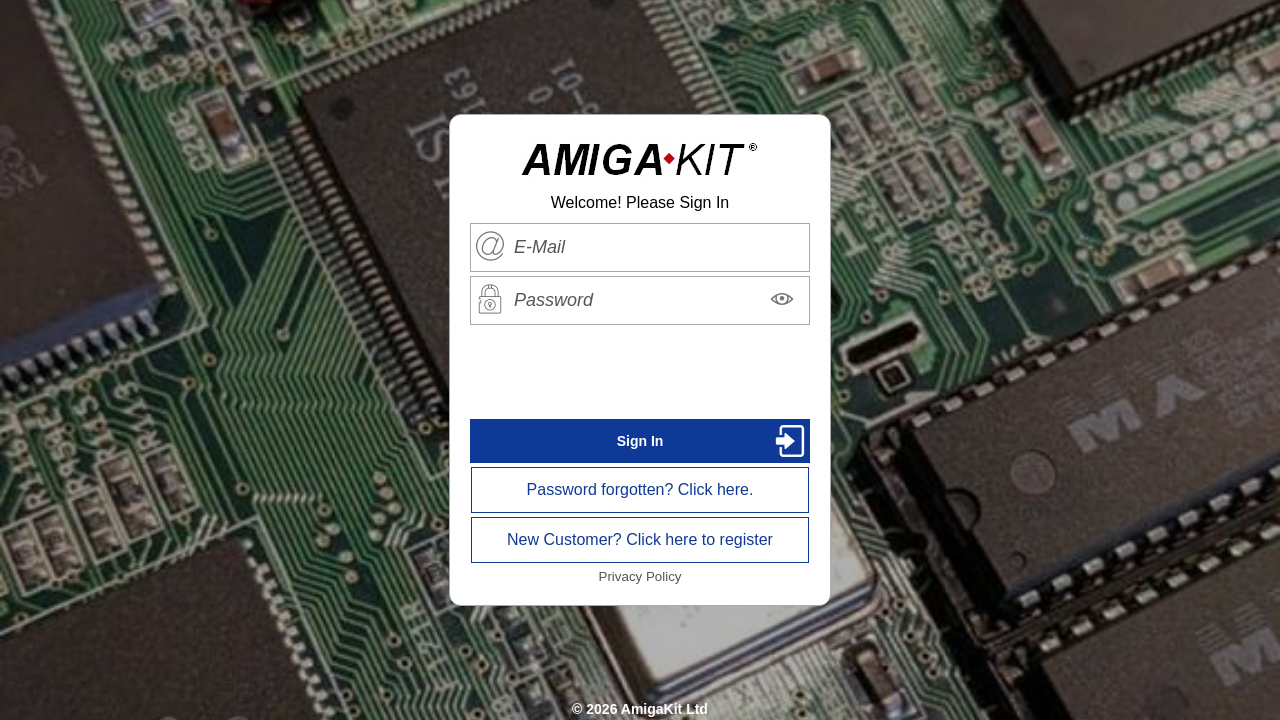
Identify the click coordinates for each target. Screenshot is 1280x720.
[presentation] (640, 372)
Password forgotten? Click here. (640, 489)
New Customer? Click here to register (640, 539)
